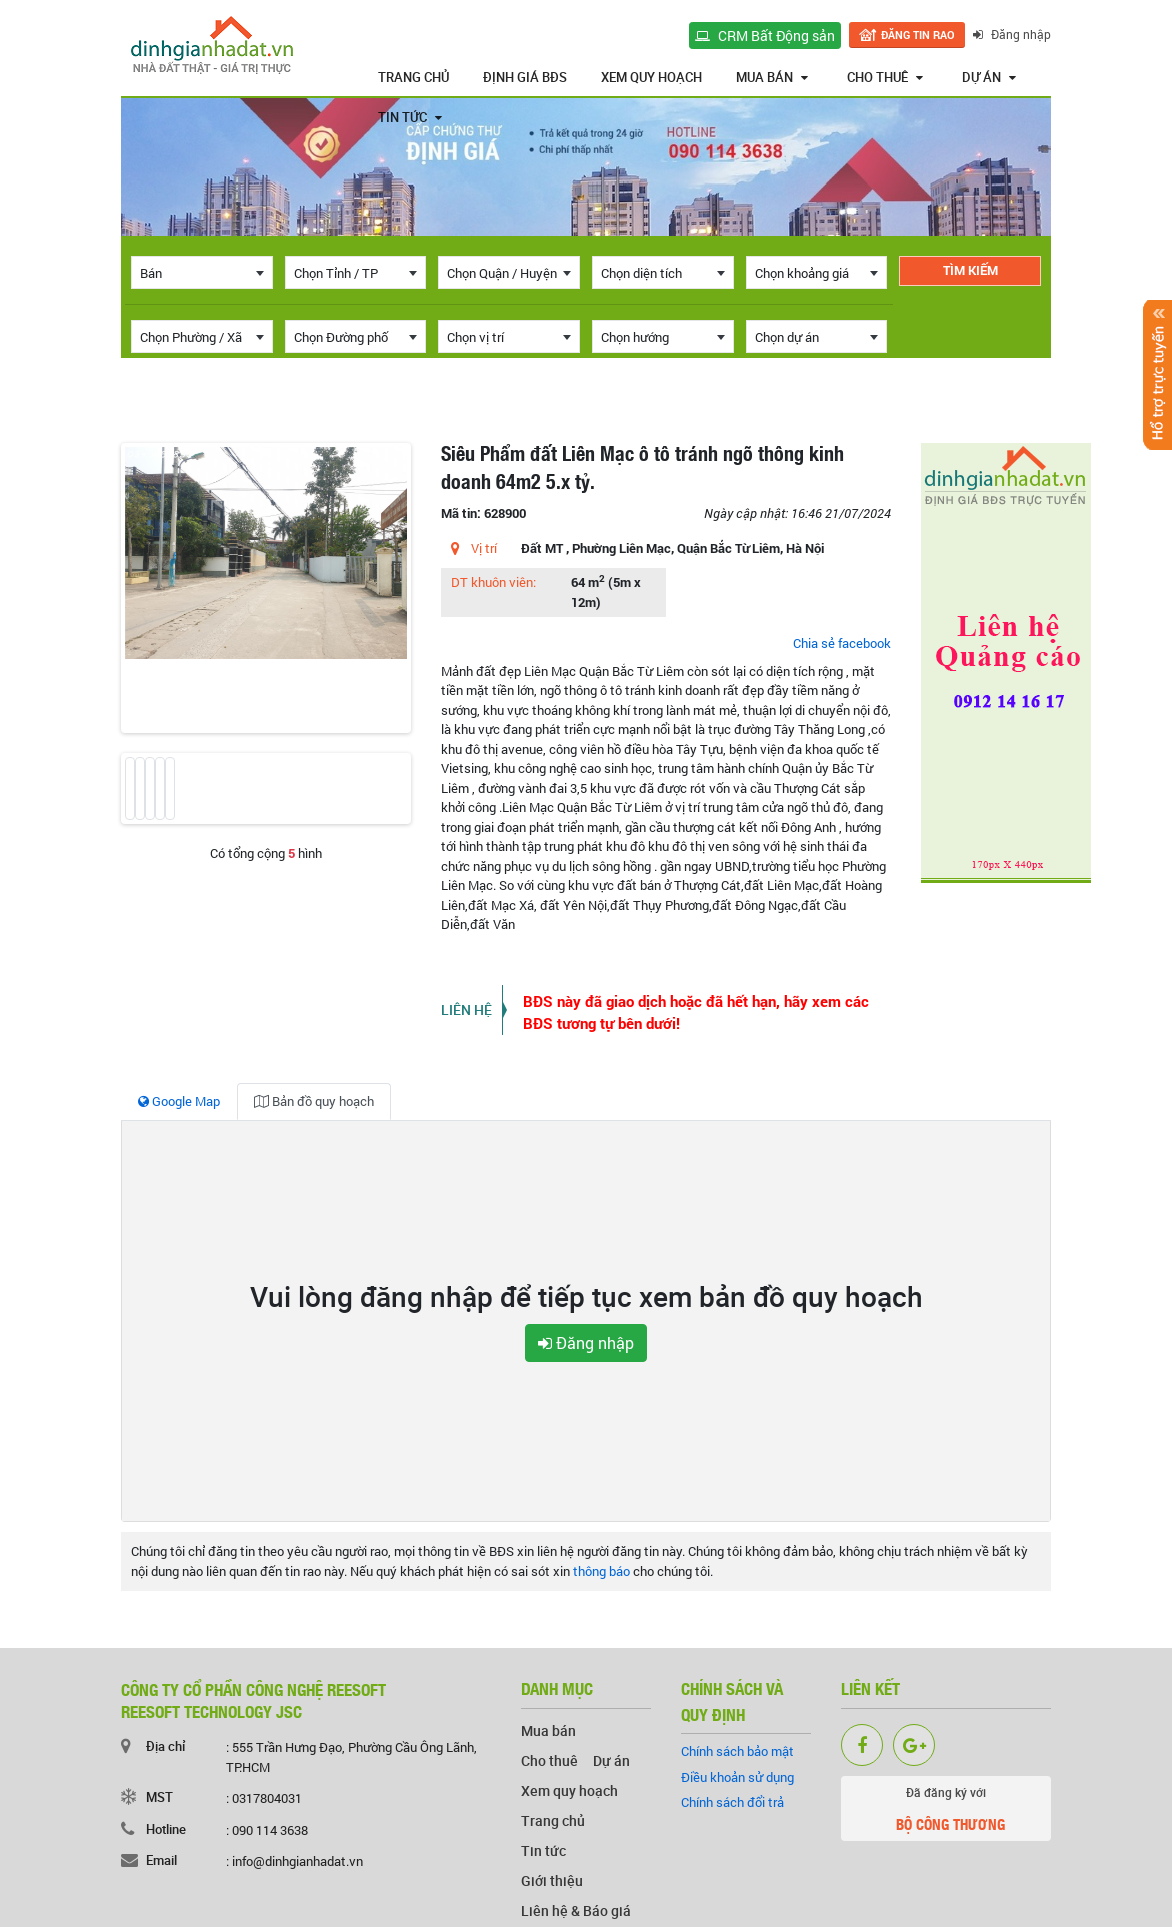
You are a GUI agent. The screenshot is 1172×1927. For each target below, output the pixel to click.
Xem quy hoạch (651, 77)
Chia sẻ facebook (842, 643)
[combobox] (202, 272)
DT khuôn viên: (493, 582)
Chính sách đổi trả (732, 1802)
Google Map (179, 1101)
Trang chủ (413, 77)
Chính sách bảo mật (737, 1751)
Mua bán (772, 77)
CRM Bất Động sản (765, 35)
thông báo (601, 1571)
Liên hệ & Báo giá (576, 1910)
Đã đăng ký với (946, 1812)
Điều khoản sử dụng (737, 1777)
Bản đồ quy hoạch (314, 1101)
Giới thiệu (552, 1880)
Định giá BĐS (525, 77)
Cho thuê (885, 77)
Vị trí (484, 548)
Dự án (989, 77)
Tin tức (410, 117)
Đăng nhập (1012, 34)
